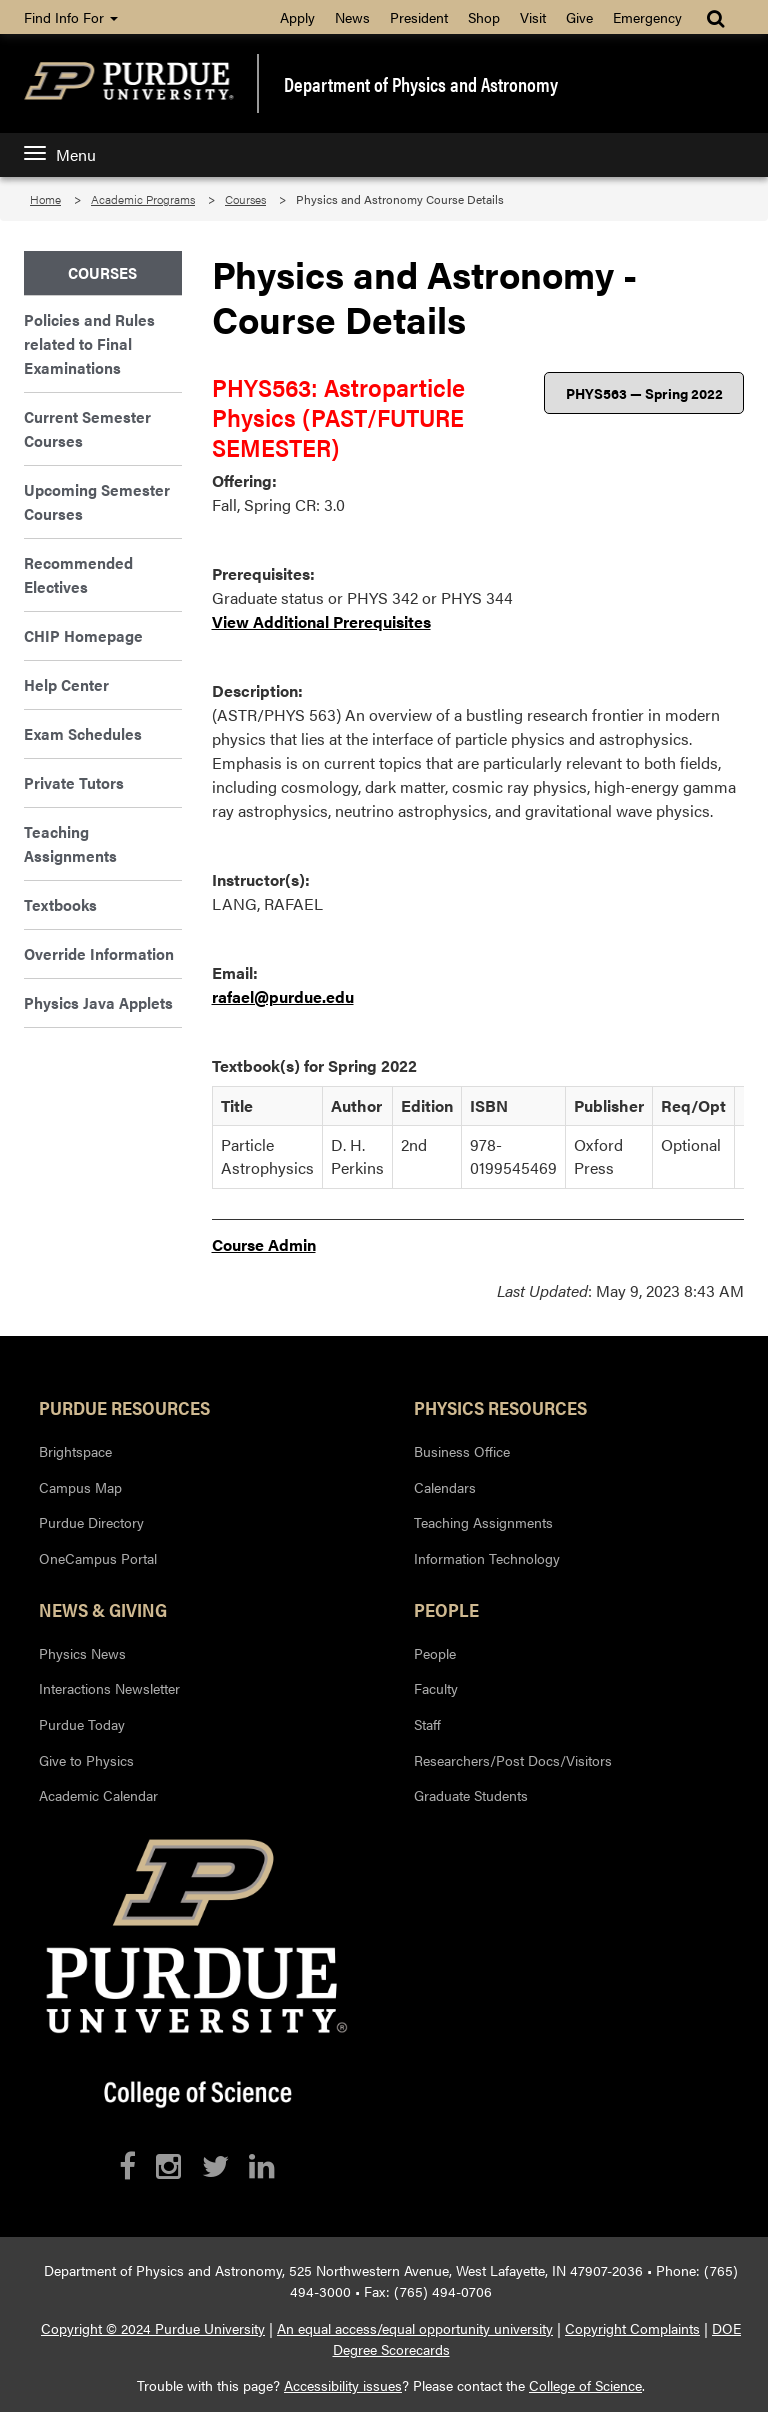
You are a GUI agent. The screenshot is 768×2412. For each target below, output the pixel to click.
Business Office (462, 1451)
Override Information (99, 953)
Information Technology (487, 1558)
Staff (427, 1724)
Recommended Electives (78, 574)
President (419, 17)
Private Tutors (74, 782)
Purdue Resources (124, 1407)
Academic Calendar (98, 1795)
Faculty (436, 1688)
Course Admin (264, 1244)
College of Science (585, 2385)
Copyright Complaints (632, 2328)
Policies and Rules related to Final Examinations (89, 343)
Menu (60, 154)
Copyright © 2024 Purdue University (153, 2328)
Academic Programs (143, 199)
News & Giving (103, 1609)
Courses (245, 199)
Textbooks (60, 904)
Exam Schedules (83, 733)
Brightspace (75, 1451)
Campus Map (80, 1487)
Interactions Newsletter (109, 1688)
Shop (484, 17)
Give (579, 17)
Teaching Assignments (70, 843)
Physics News (82, 1653)
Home (45, 199)
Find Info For (71, 17)
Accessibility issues (343, 2385)
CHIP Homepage (83, 635)
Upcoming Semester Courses (97, 501)
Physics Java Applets (98, 1002)
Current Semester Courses (87, 428)
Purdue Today (82, 1724)
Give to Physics (86, 1760)
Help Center (66, 684)
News (352, 17)
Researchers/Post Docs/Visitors (513, 1760)
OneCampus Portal (98, 1558)
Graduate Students (471, 1795)
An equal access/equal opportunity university (415, 2328)
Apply (297, 17)
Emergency (647, 17)
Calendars (445, 1487)
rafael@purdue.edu (283, 996)
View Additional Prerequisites (321, 621)
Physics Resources (500, 1407)
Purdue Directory (91, 1522)
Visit (533, 17)
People (446, 1609)
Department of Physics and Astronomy (421, 84)
